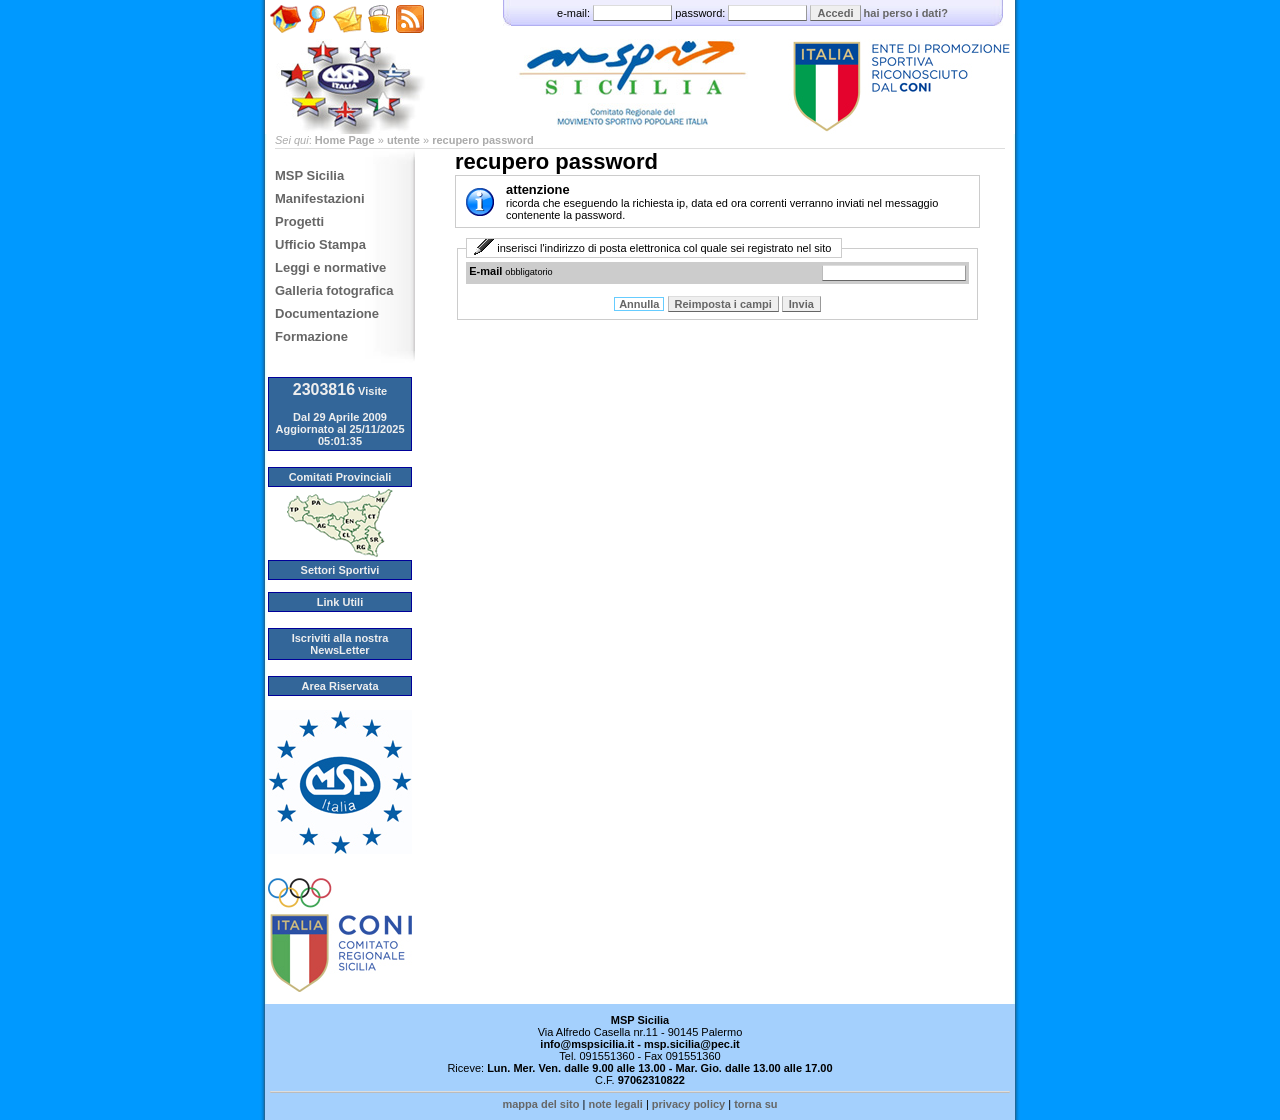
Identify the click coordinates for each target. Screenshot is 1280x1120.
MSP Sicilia (309, 175)
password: (742, 13)
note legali (615, 1104)
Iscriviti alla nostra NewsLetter (340, 644)
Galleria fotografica (334, 290)
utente (403, 140)
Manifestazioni (320, 198)
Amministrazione (378, 41)
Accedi (835, 13)
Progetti (299, 221)
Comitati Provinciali (340, 477)
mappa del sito (540, 1104)
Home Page (285, 47)
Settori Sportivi (340, 570)
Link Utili (340, 602)
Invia (801, 304)
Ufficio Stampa (320, 244)
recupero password (482, 140)
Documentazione (327, 313)
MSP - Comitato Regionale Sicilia (640, 67)
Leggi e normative (330, 267)
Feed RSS (407, 47)
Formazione (311, 336)
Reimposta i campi (723, 304)
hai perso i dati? (906, 13)
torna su (755, 1104)
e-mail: (616, 13)
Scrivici (347, 41)
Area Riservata (339, 686)
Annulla (639, 304)
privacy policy (688, 1104)
